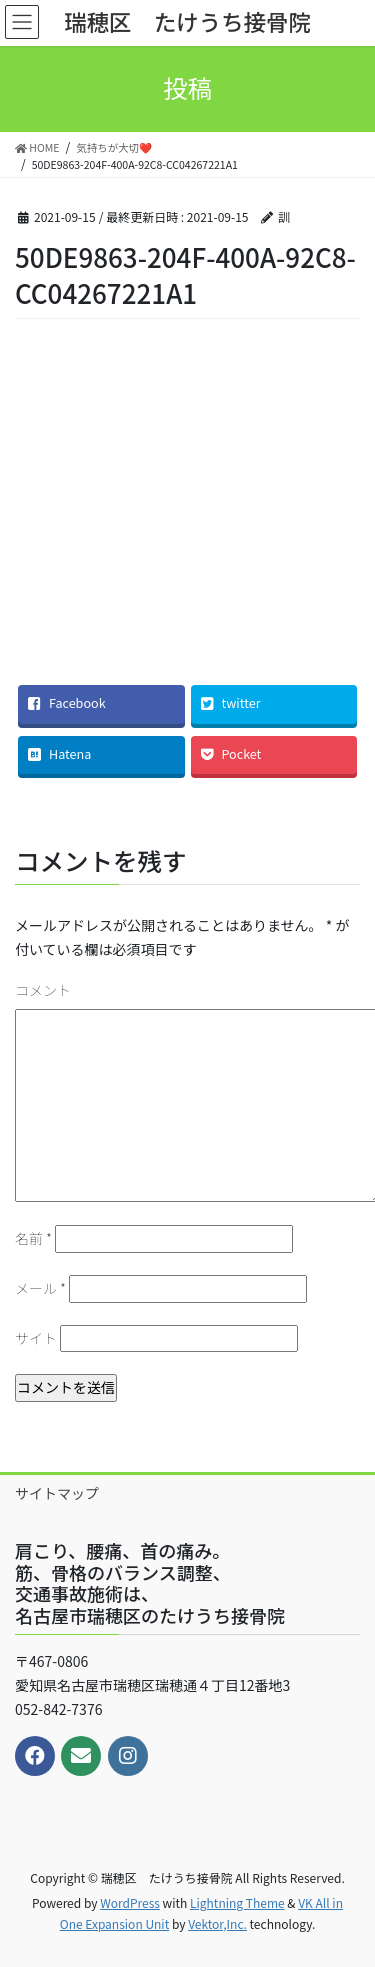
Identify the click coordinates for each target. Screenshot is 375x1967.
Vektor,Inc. (217, 1923)
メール (40, 1288)
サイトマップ (57, 1493)
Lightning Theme (237, 1902)
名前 (33, 1238)
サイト (36, 1338)
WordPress (130, 1902)
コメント (43, 990)
